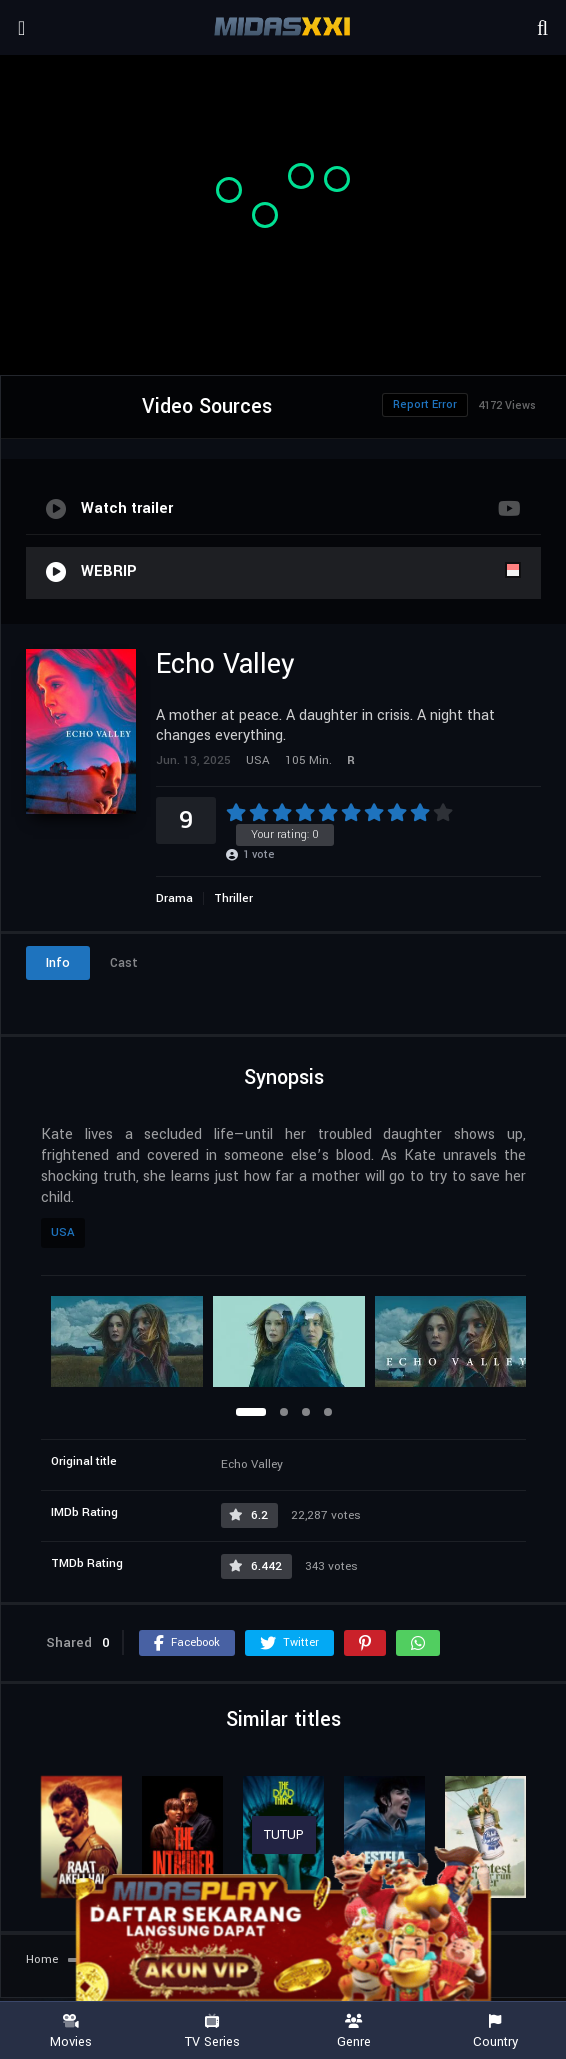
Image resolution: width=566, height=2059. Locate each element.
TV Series (213, 2031)
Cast (124, 963)
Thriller (233, 898)
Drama (174, 898)
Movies (71, 2031)
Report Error (425, 404)
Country (496, 2031)
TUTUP (284, 1835)
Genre (354, 2031)
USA (63, 1232)
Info (58, 963)
